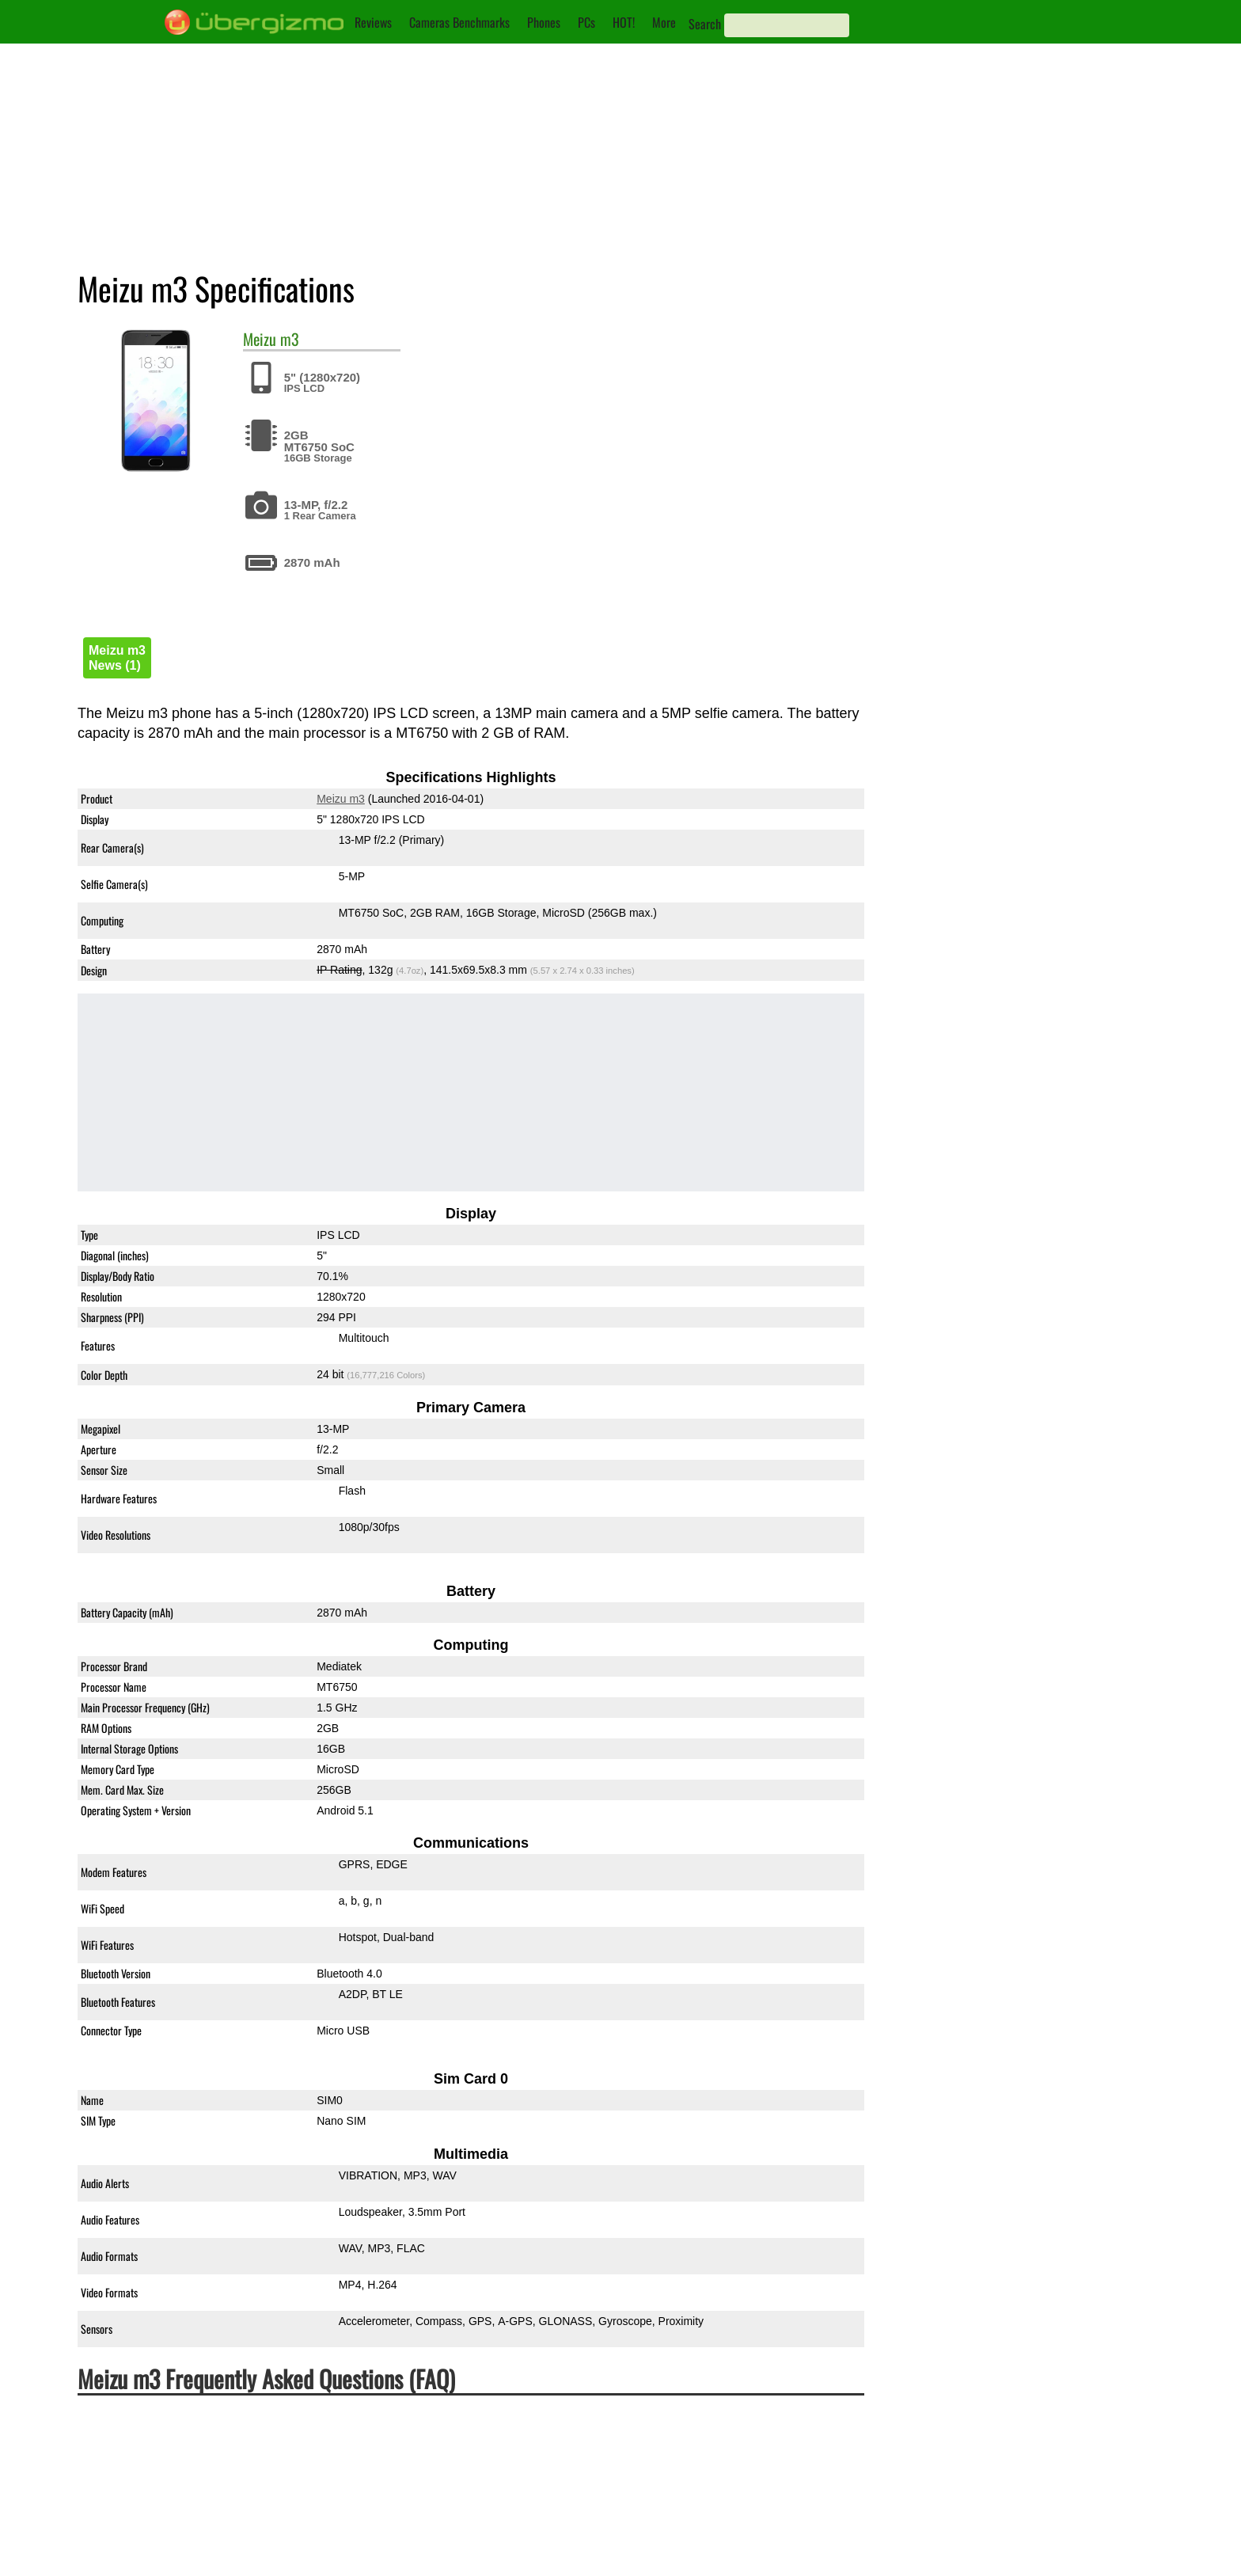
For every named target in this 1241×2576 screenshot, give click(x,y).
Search (705, 23)
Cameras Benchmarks (459, 22)
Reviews (373, 22)
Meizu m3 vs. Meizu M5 (1009, 322)
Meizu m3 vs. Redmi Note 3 (1021, 355)
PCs (586, 22)
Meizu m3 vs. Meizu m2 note (1023, 489)
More (664, 22)
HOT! (624, 22)
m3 (289, 339)
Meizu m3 (341, 799)
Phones (543, 22)
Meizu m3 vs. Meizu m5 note (1023, 389)
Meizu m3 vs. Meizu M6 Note (1024, 590)
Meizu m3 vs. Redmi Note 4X (1024, 523)
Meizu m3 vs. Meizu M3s (1012, 422)
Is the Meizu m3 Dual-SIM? (163, 2501)
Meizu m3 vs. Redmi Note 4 (1021, 455)
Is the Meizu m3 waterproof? (167, 2441)
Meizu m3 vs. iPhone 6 (1007, 557)
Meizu (259, 339)
